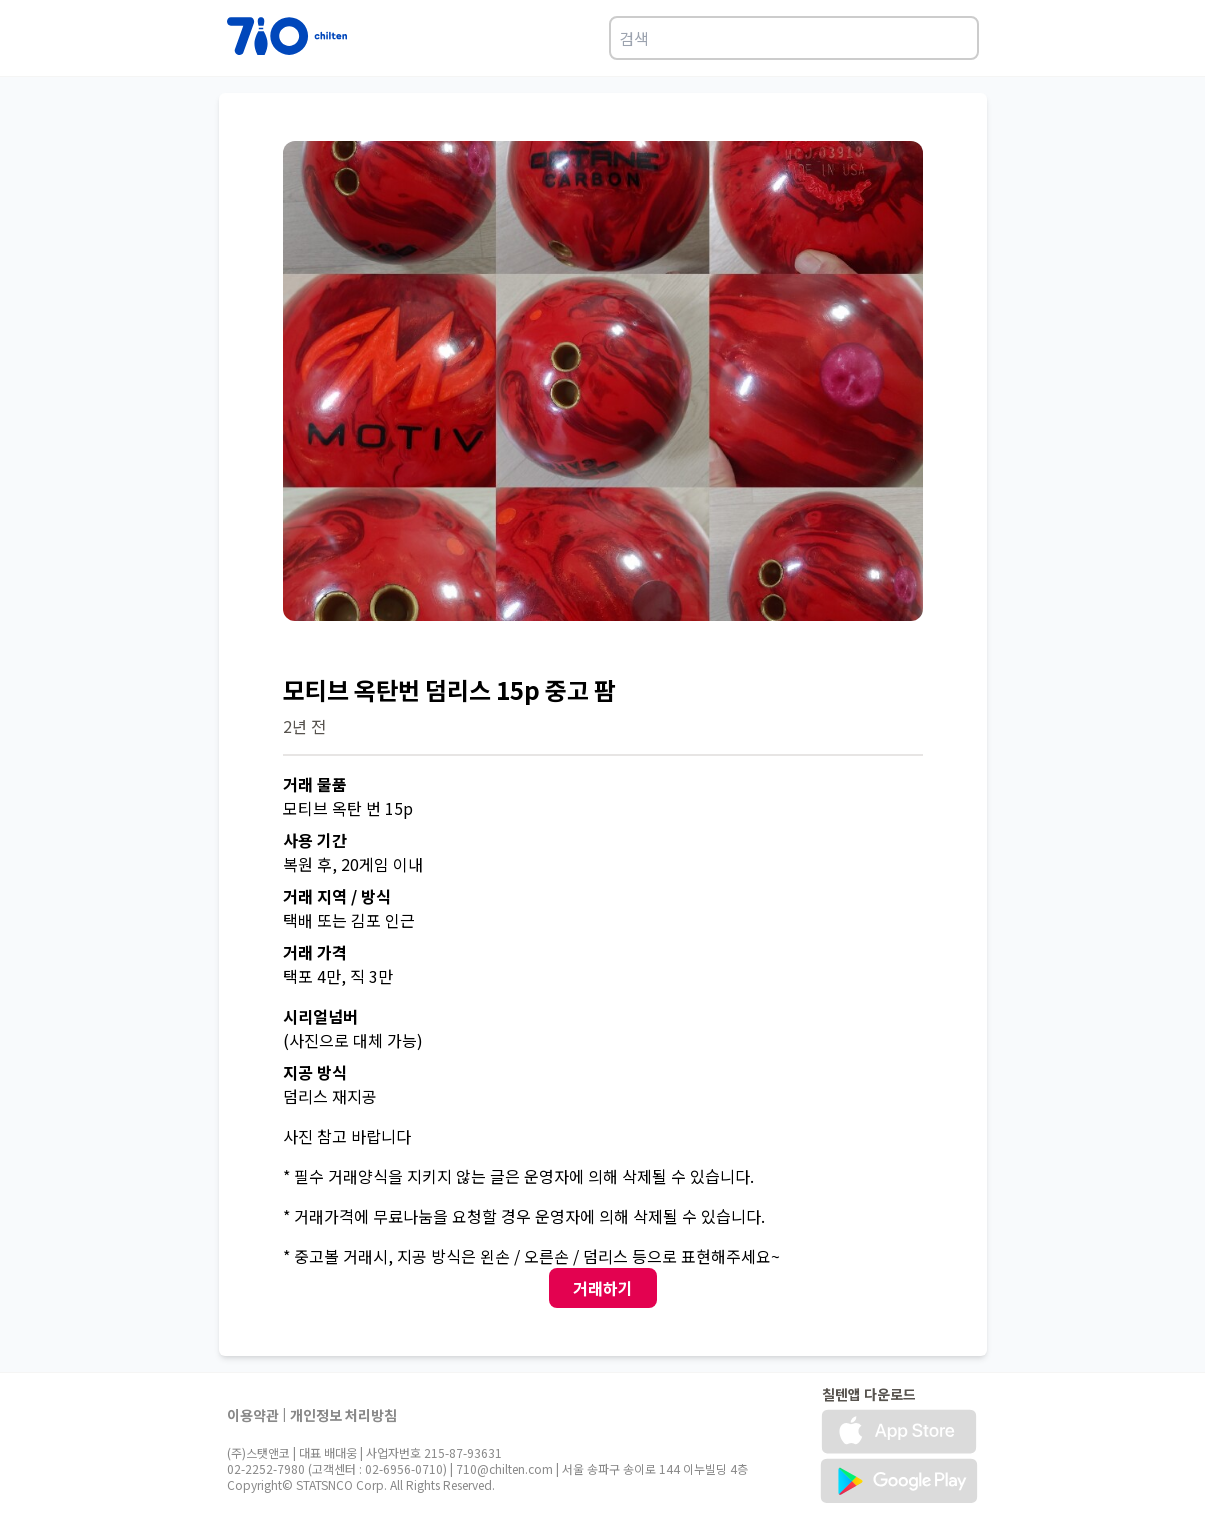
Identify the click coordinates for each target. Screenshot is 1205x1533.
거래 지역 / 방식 (337, 896)
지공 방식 (315, 1072)
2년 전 (304, 726)
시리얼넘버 (320, 1016)
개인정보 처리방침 (343, 1415)
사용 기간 (315, 840)
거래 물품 (315, 784)
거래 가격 (315, 952)
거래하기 (603, 1288)
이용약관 (253, 1415)
